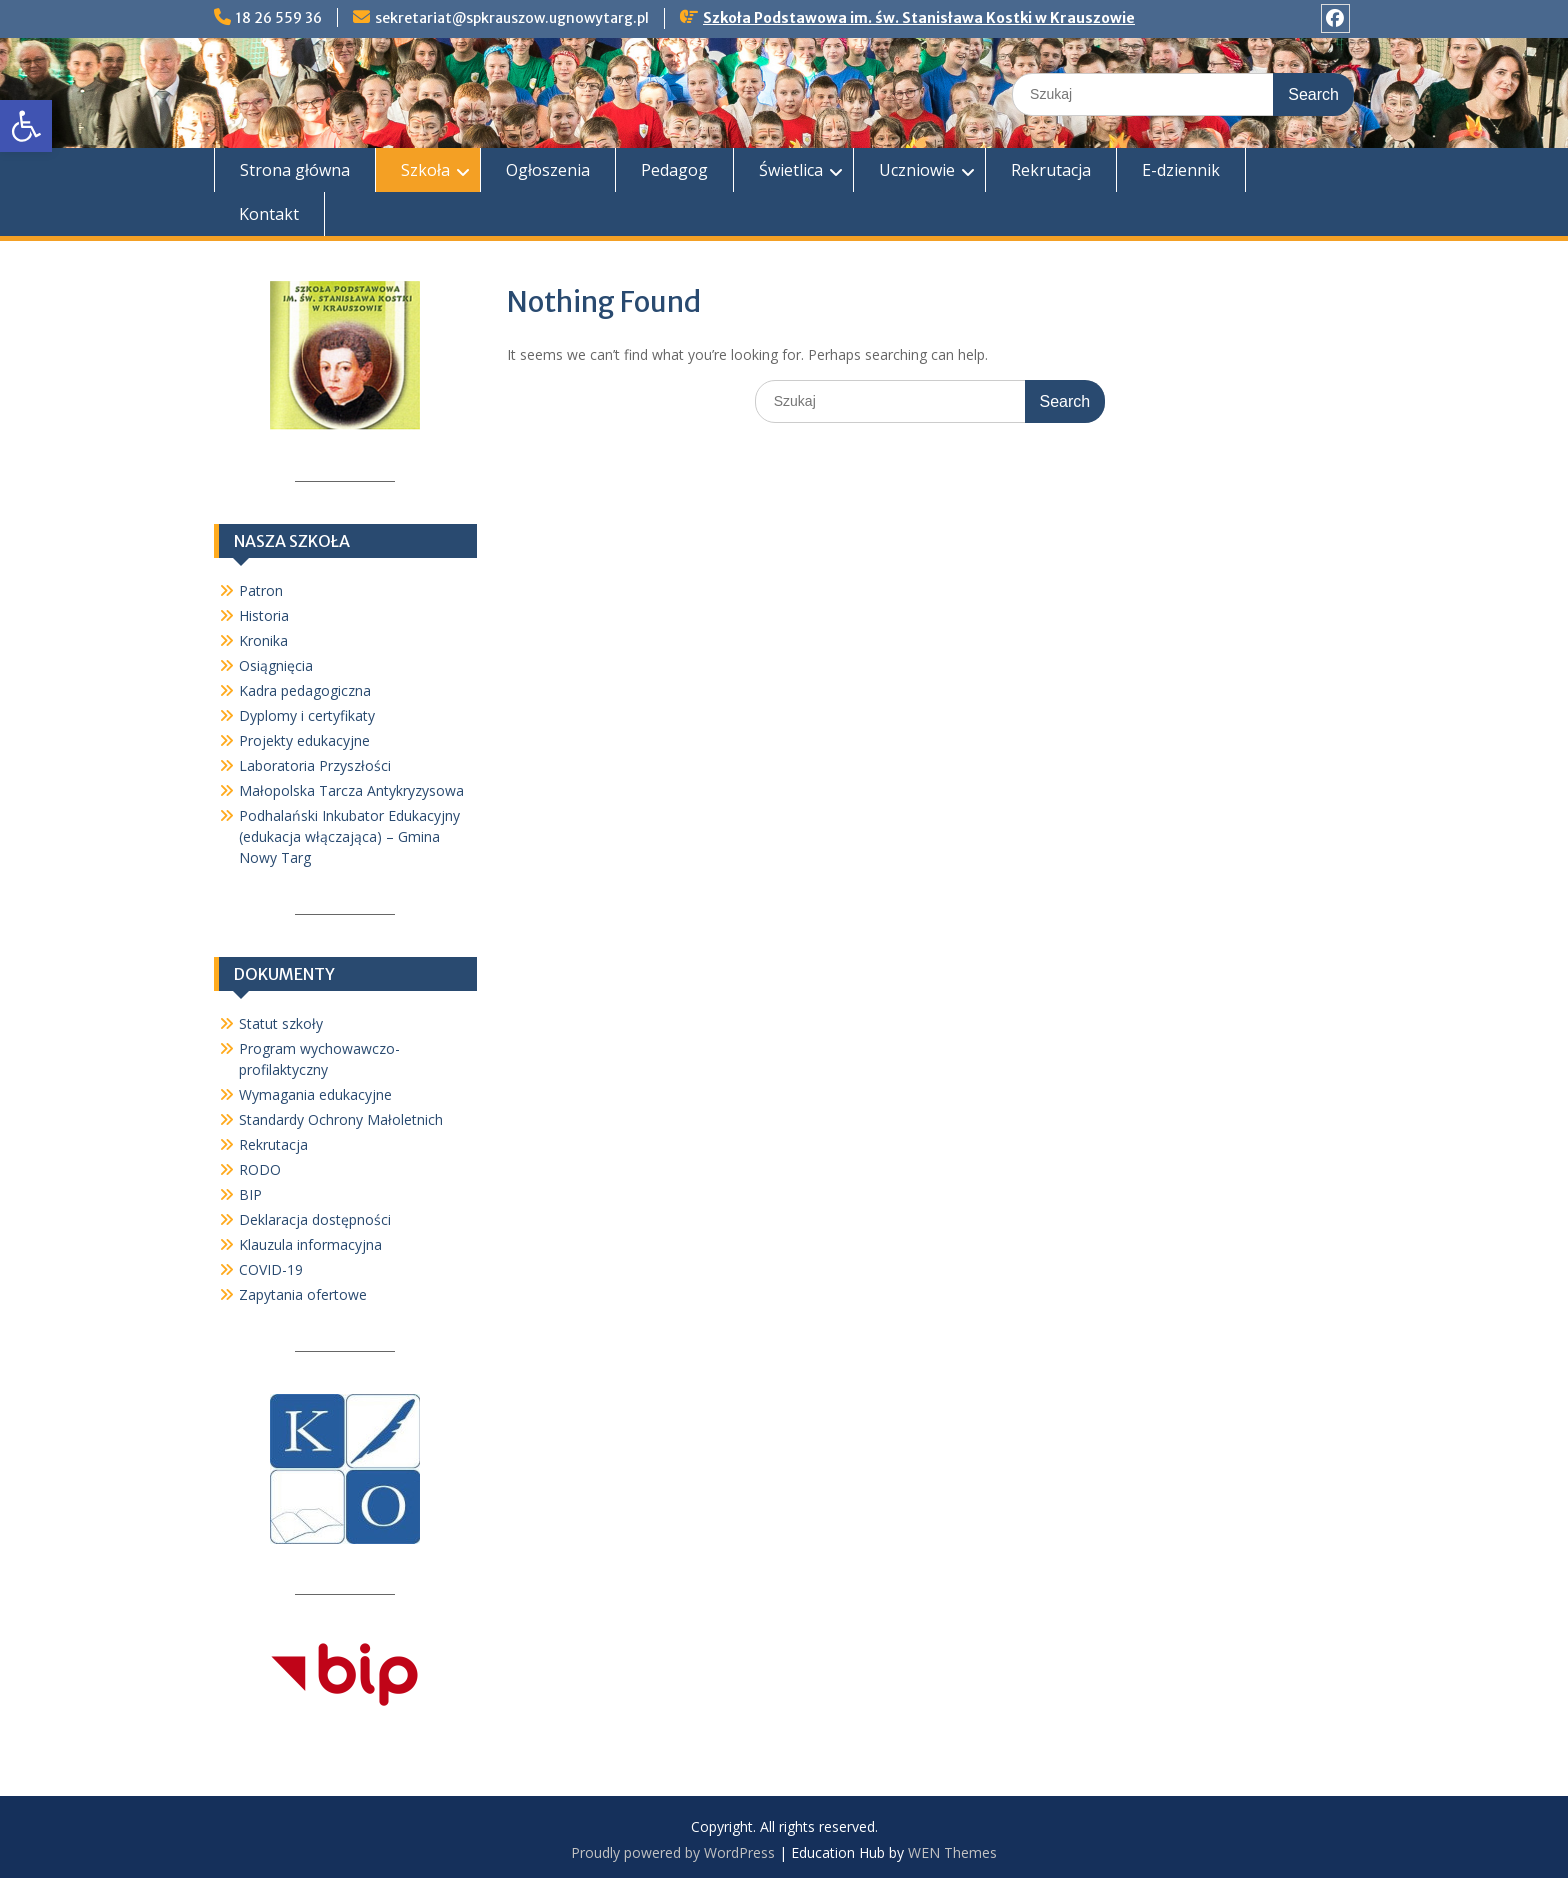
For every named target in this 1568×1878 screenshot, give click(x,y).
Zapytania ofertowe (303, 1294)
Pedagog (674, 170)
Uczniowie (917, 170)
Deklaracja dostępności (315, 1219)
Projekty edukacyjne (304, 740)
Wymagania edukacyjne (315, 1094)
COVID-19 (271, 1269)
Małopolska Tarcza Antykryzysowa (351, 790)
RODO (260, 1169)
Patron (261, 590)
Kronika (263, 640)
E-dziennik (1181, 170)
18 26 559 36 (279, 18)
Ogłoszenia (548, 170)
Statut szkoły (281, 1023)
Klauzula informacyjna (310, 1244)
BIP (250, 1194)
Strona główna (295, 170)
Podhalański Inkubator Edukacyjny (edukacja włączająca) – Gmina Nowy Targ (349, 836)
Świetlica (791, 170)
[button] (26, 126)
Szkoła (425, 170)
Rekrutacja (1051, 170)
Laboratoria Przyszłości (315, 765)
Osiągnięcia (276, 665)
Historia (264, 615)
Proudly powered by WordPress (673, 1852)
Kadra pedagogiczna (305, 690)
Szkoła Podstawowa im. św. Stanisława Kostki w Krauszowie (919, 18)
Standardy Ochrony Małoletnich (341, 1119)
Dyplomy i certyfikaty (307, 715)
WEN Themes (952, 1852)
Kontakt (269, 214)
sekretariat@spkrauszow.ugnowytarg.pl (512, 18)
